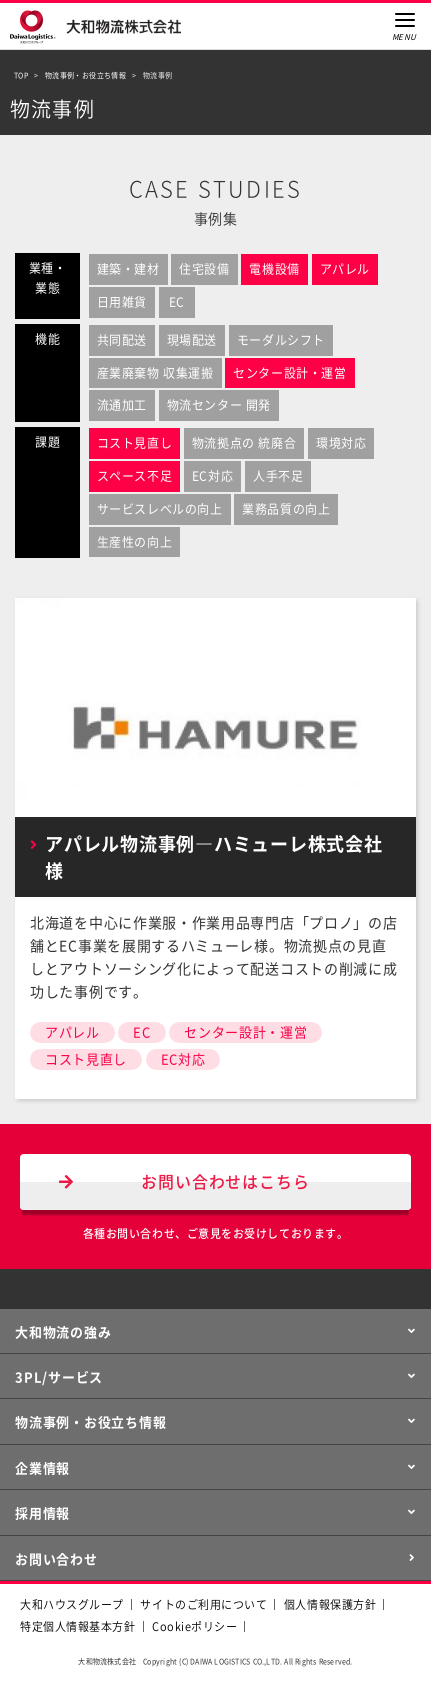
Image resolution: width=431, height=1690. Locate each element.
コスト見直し (86, 1059)
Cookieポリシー (195, 1626)
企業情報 (42, 1468)
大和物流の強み (63, 1332)
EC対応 (183, 1059)
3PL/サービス (59, 1377)
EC (141, 1032)
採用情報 (42, 1513)
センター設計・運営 (245, 1032)
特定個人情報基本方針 (78, 1626)
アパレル (72, 1032)
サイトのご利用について (203, 1604)
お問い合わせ (56, 1559)
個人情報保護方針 (330, 1604)
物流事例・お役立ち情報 (90, 1422)
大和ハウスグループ (72, 1604)
